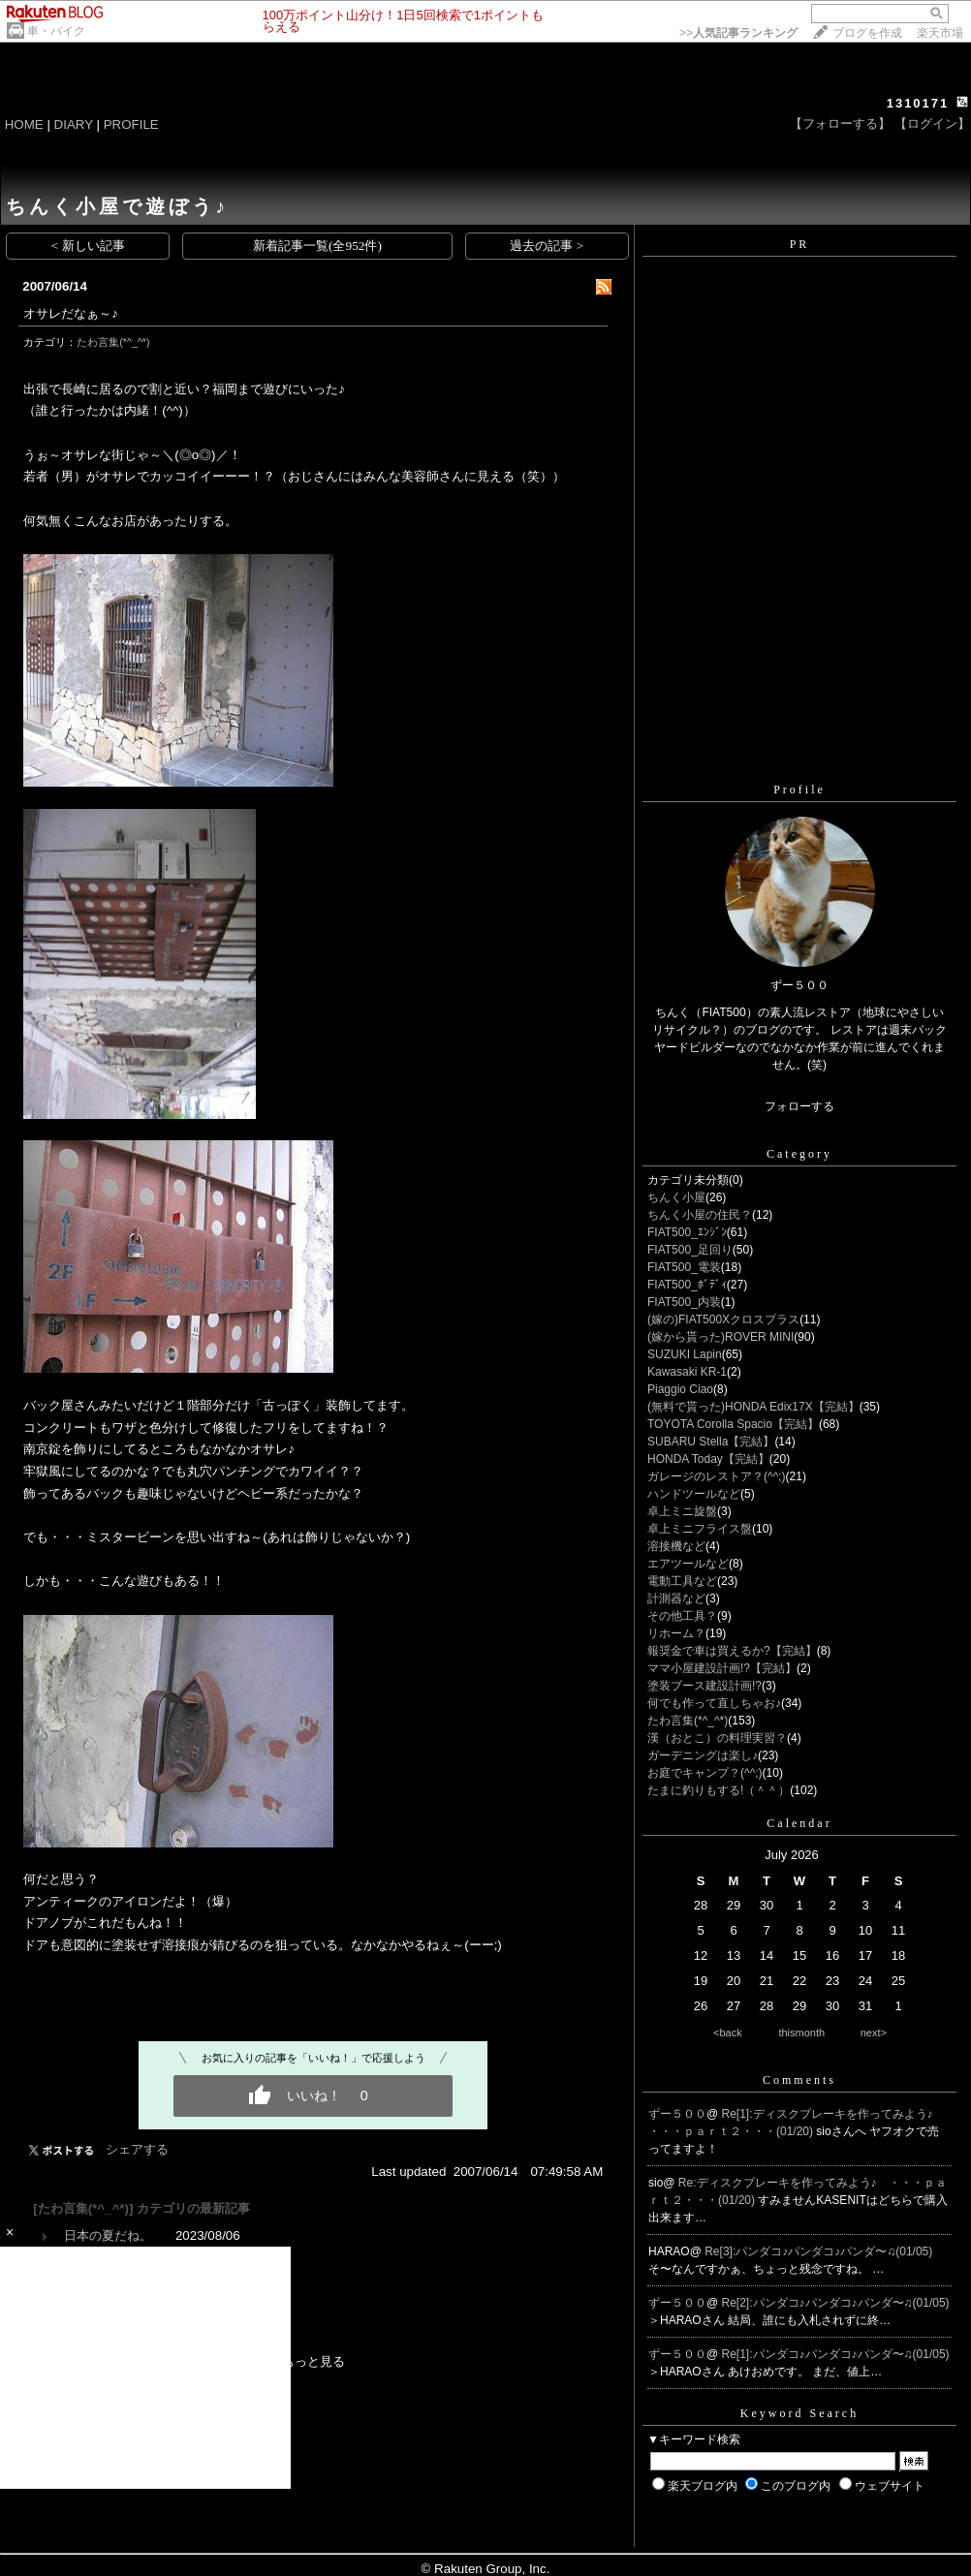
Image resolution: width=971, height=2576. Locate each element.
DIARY (73, 124)
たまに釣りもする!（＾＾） (718, 1790)
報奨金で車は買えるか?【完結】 (732, 1651)
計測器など (676, 1598)
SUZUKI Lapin (684, 1354)
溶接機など (676, 1546)
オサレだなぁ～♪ (70, 313)
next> (874, 2032)
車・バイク (56, 31)
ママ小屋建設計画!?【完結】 (722, 1668)
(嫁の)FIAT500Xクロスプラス (723, 1319)
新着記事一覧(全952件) (317, 245)
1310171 (918, 103)
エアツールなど (688, 1563)
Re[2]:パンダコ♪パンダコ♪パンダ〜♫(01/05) (836, 2303)
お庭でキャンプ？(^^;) (705, 1773)
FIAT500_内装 (684, 1302)
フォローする (799, 1106)
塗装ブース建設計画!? (704, 1685)
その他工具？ (682, 1616)
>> (738, 33)
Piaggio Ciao (680, 1389)
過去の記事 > (546, 245)
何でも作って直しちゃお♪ (714, 1703)
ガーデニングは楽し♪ (702, 1755)
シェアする (137, 2149)
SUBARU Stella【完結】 (710, 1441)
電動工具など (682, 1581)
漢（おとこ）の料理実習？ (717, 1738)
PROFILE (131, 124)
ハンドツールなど (693, 1494)
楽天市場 (940, 33)
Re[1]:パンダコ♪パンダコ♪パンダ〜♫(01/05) (836, 2354)
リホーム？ (676, 1633)
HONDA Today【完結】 (708, 1459)
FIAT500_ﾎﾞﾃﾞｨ (687, 1284)
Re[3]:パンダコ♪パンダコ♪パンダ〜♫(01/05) (818, 2251)
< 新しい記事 (88, 245)
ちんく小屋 (676, 1197)
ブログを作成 (867, 33)
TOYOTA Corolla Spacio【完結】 (733, 1424)
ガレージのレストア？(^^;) (716, 1476)
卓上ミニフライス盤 (699, 1529)
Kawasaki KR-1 (687, 1372)
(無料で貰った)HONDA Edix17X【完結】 (753, 1406)
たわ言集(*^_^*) (113, 342)
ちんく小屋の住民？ (699, 1215)
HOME (24, 124)
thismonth (801, 2032)
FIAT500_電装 (684, 1267)
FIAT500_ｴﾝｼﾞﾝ (687, 1232)
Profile (799, 789)
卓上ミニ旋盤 (682, 1511)
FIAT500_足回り (690, 1250)
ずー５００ (677, 2114)
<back (727, 2032)
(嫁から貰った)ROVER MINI (720, 1337)
